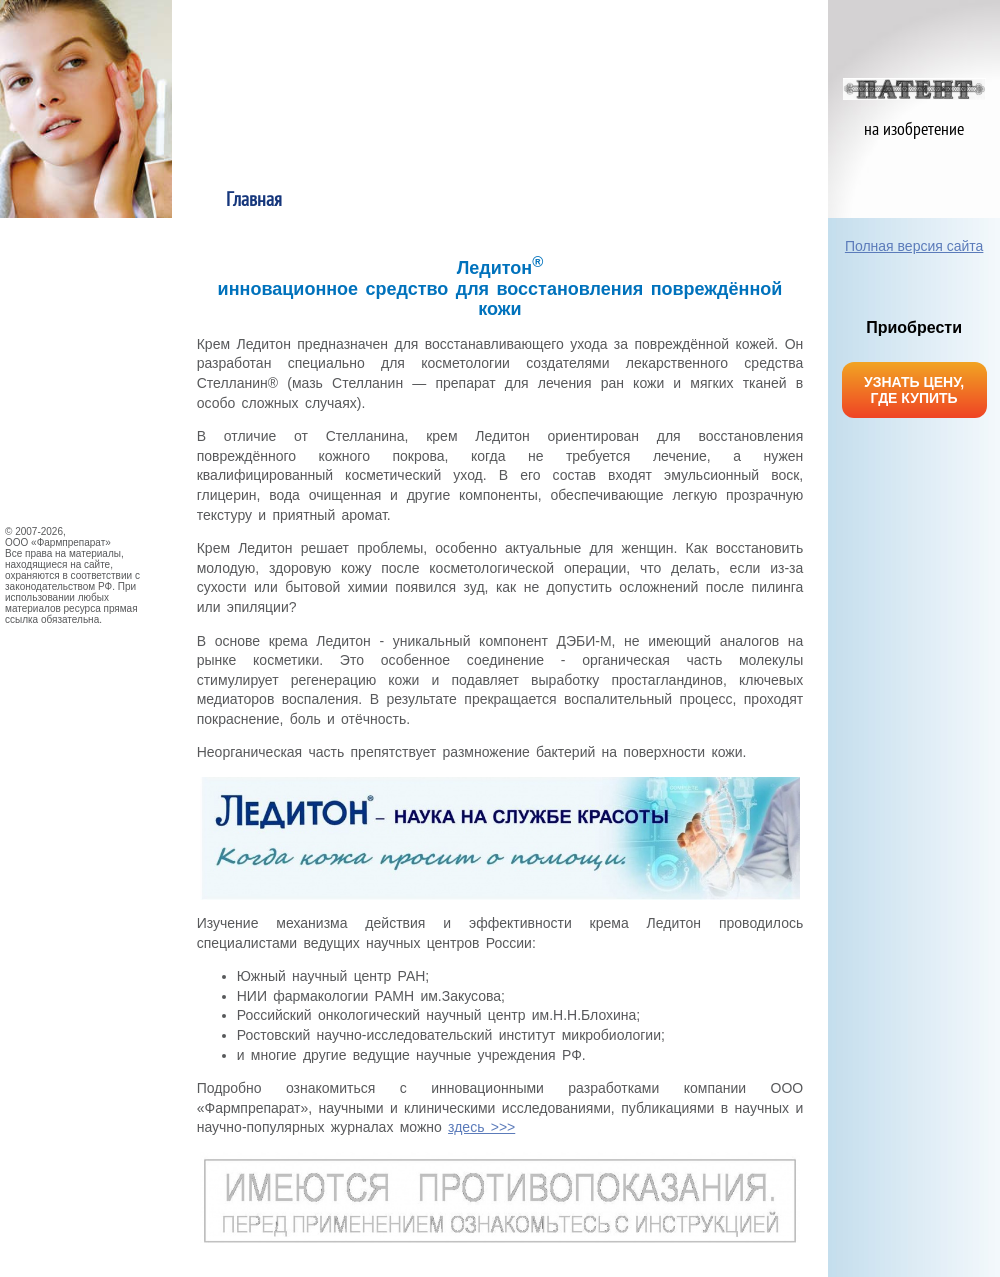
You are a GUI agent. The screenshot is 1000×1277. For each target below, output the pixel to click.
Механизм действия (746, 201)
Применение (582, 201)
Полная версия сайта (914, 246)
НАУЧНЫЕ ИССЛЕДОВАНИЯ (80, 374)
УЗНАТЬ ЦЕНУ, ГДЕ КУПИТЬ (914, 390)
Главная (254, 201)
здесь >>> (481, 1127)
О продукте (418, 201)
